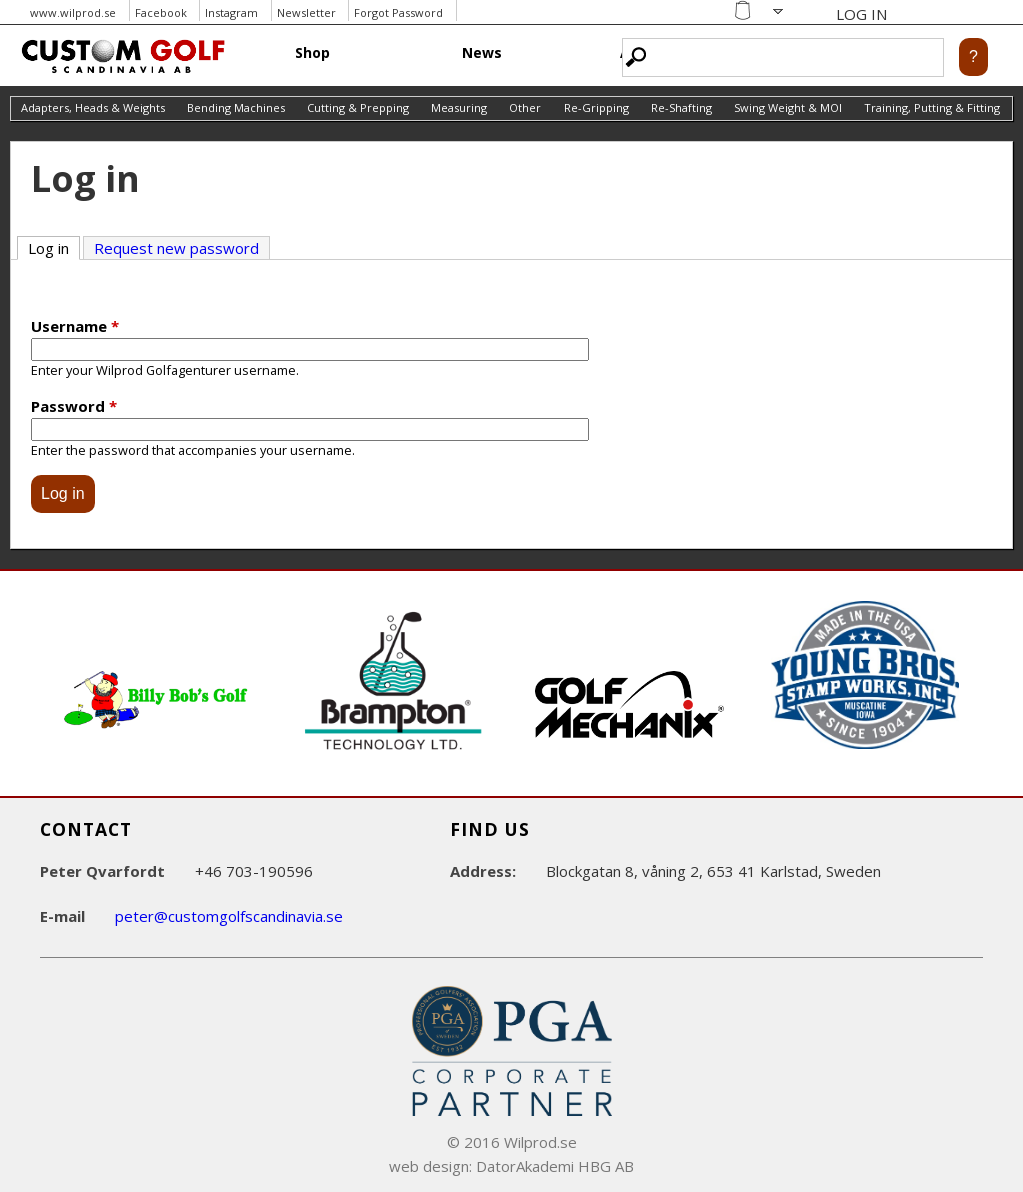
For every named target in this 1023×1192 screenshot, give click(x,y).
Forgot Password (398, 12)
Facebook (161, 12)
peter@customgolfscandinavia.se (229, 916)
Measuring (459, 107)
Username (75, 326)
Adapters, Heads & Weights (93, 107)
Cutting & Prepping (358, 107)
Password (74, 406)
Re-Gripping (596, 107)
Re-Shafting (681, 107)
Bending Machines (236, 107)
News (482, 52)
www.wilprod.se (73, 12)
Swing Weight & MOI (788, 107)
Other (525, 107)
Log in (54, 247)
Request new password (176, 248)
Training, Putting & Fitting (932, 107)
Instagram (231, 12)
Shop (312, 52)
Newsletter (306, 12)
